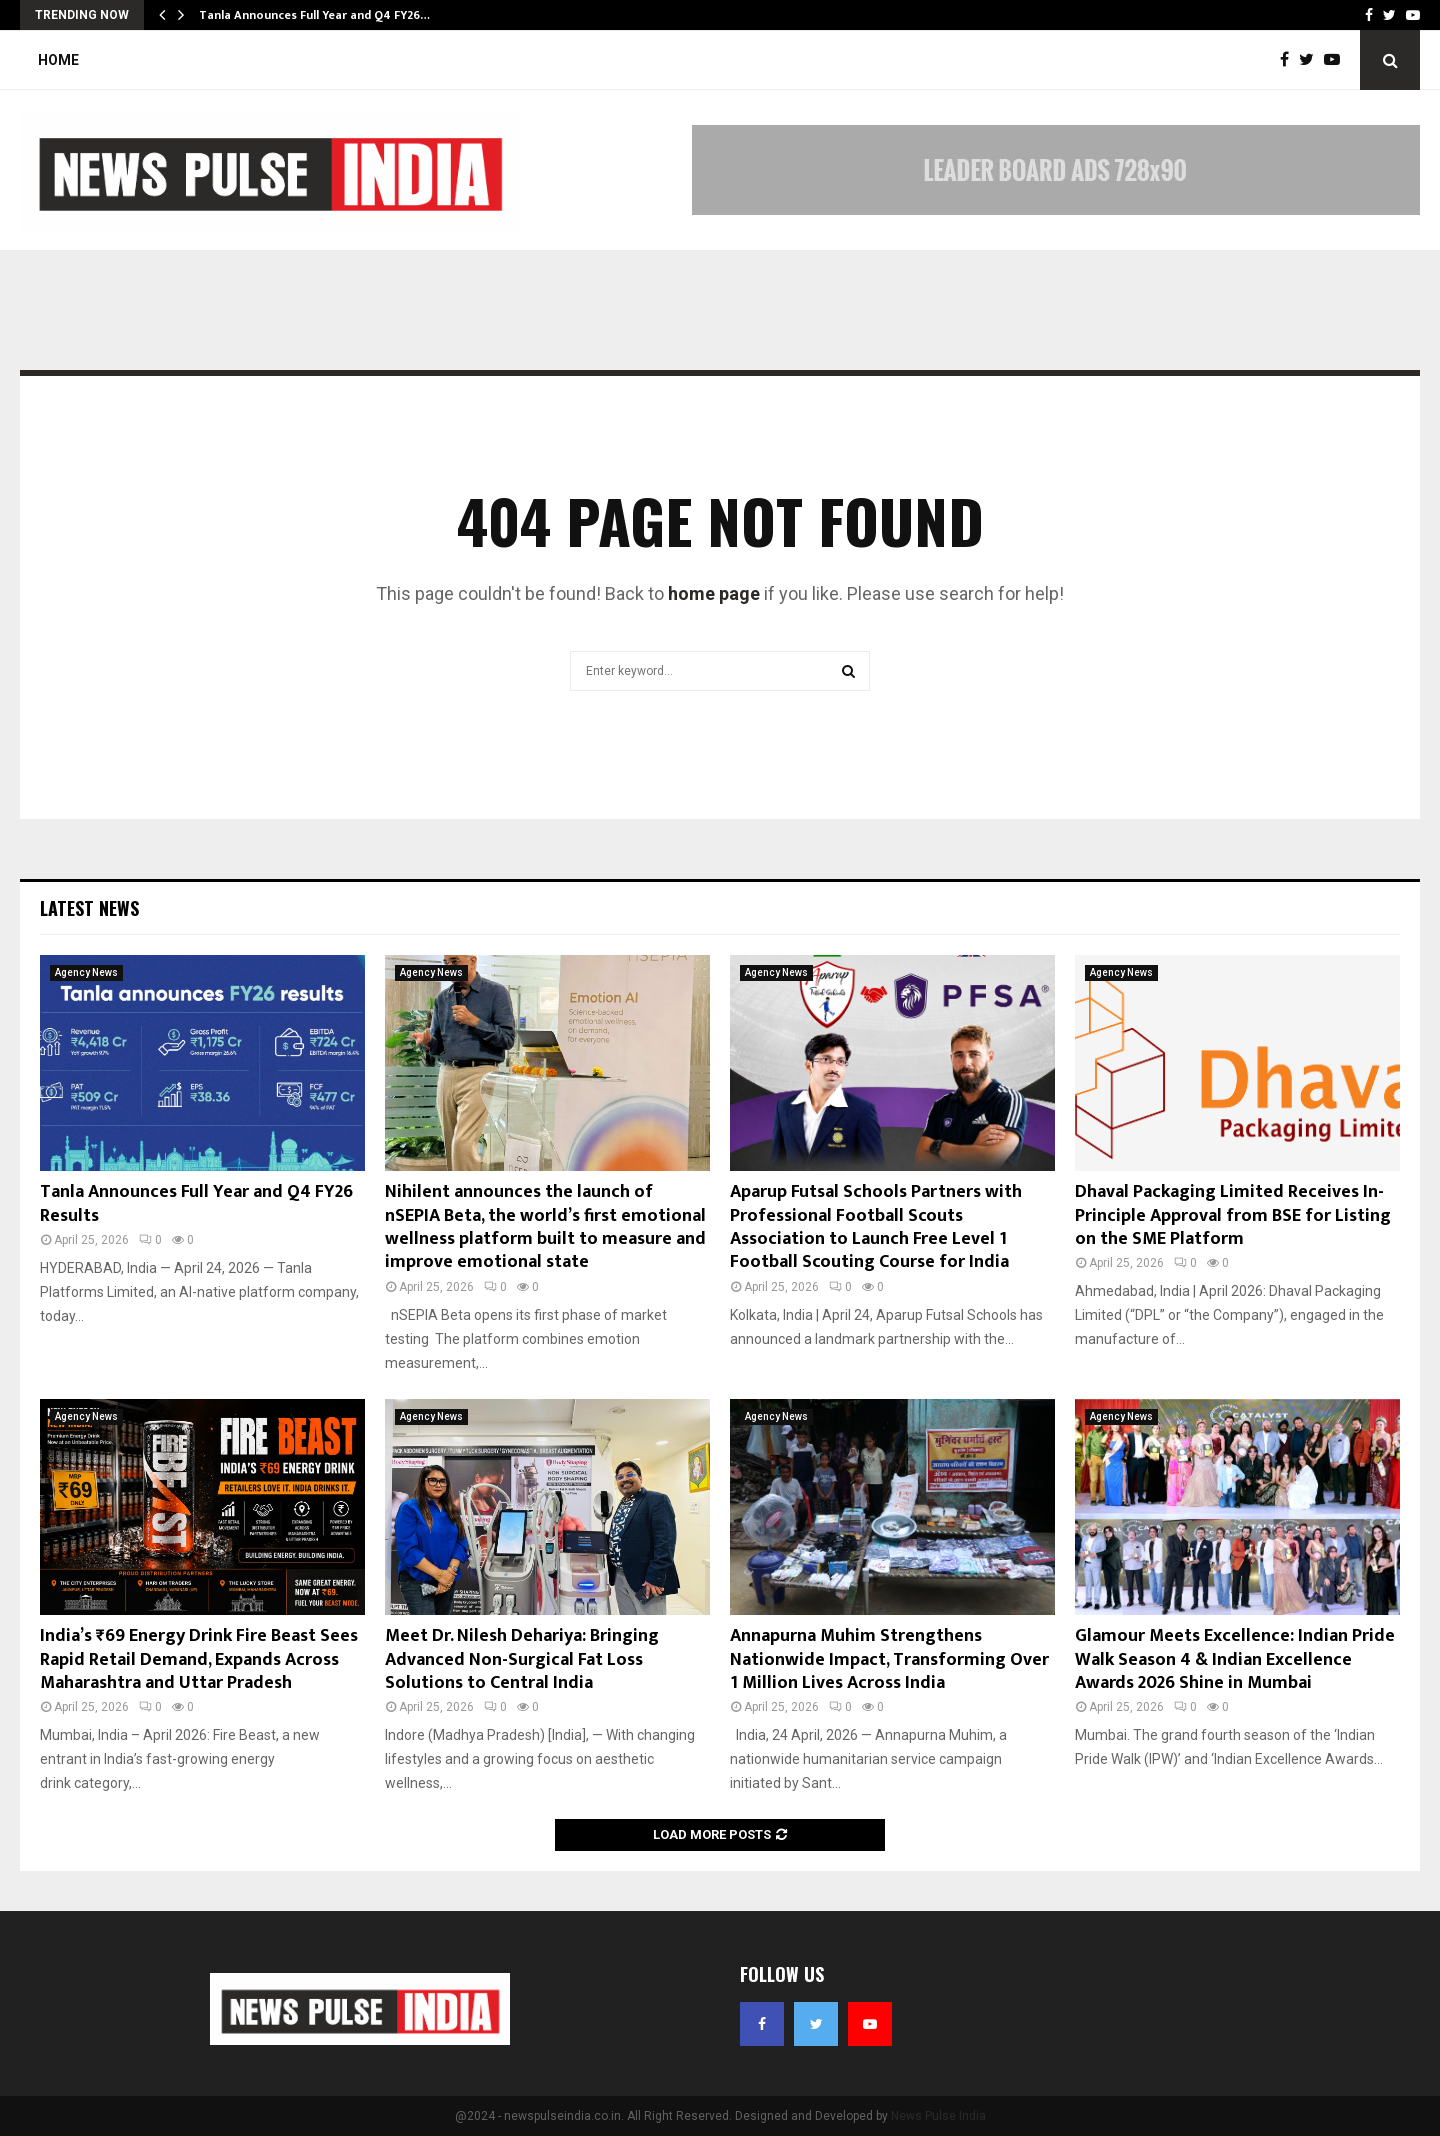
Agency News (86, 972)
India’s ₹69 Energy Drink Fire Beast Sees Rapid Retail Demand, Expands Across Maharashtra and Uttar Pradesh (199, 1659)
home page (714, 593)
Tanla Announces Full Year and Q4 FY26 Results (196, 1203)
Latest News (89, 908)
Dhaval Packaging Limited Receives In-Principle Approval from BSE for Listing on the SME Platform (1233, 1215)
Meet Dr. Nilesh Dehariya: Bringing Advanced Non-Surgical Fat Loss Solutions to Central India (522, 1659)
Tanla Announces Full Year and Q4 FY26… (314, 15)
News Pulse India (938, 2116)
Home (58, 60)
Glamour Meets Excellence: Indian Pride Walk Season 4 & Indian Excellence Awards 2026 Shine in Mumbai (1235, 1659)
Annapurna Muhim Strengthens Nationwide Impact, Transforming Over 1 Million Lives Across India (889, 1659)
